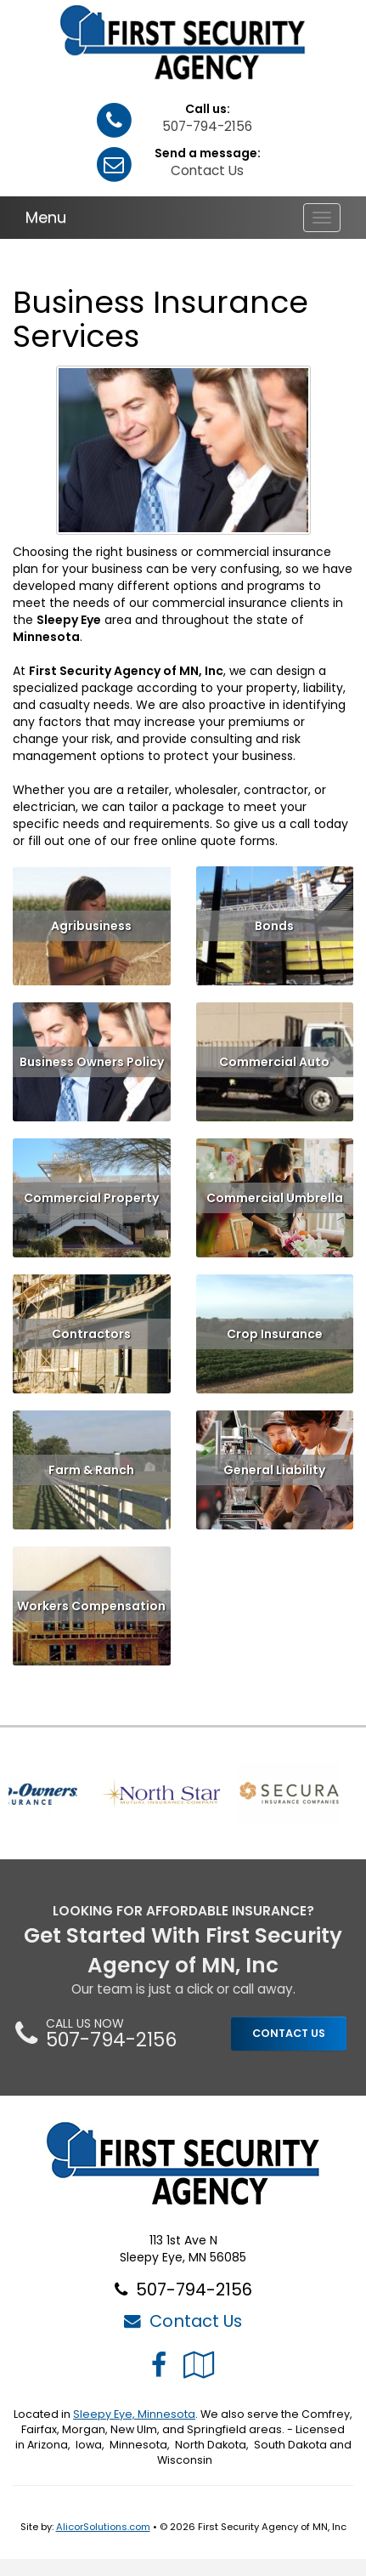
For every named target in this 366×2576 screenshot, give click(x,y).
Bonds (274, 925)
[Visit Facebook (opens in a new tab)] (159, 2365)
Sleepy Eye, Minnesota (134, 2414)
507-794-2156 (207, 126)
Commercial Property (91, 1197)
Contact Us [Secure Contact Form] (183, 2321)
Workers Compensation (91, 1605)
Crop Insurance (275, 1333)
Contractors (91, 1333)
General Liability (274, 1469)
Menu (45, 217)
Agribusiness (91, 925)
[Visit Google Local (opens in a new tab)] (199, 2365)
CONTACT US (288, 2033)
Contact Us (207, 170)
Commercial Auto (274, 1061)
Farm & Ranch (91, 1469)
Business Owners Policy (92, 1061)
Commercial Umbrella (274, 1197)
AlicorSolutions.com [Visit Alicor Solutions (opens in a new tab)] (103, 2526)
